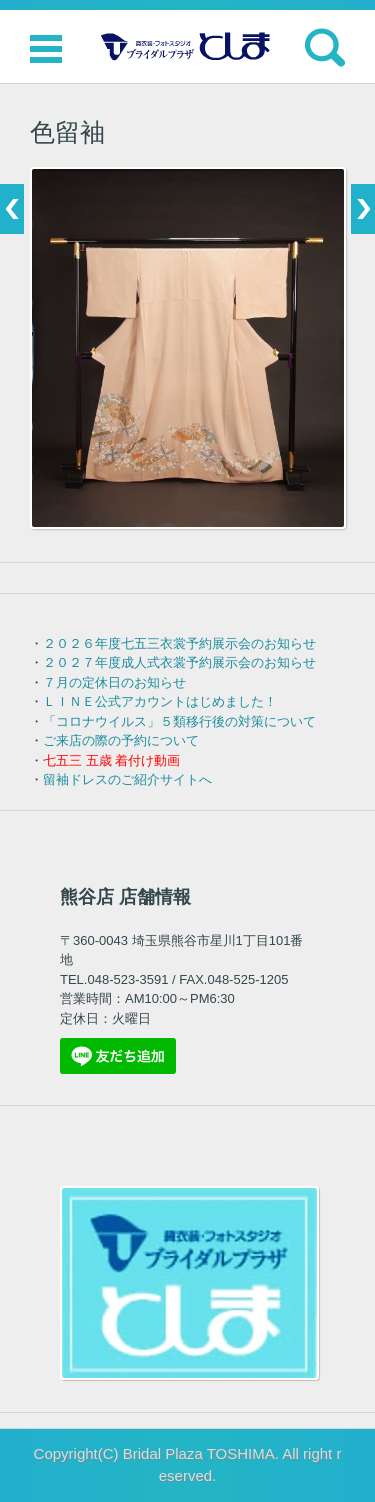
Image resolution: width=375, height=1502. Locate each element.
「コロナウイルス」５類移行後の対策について (179, 721)
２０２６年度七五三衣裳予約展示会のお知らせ (179, 643)
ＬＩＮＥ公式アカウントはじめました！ (160, 701)
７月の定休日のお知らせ (114, 682)
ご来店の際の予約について (121, 740)
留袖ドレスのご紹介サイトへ (127, 779)
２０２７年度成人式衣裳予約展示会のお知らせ (179, 662)
